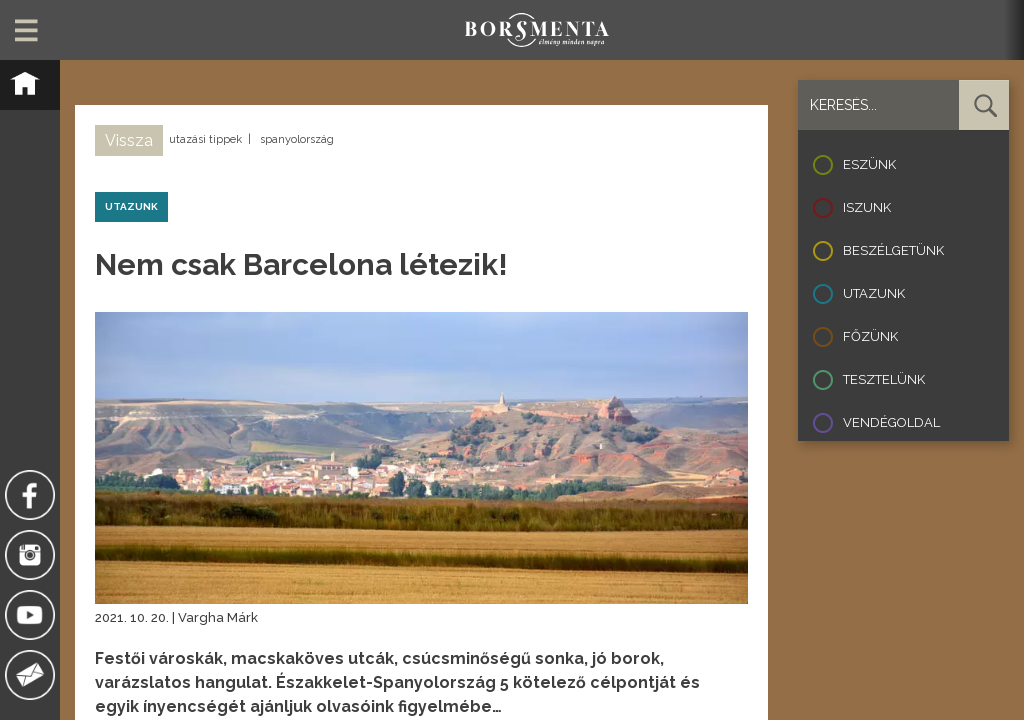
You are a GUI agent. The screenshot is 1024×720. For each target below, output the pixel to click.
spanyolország (297, 139)
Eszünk (869, 164)
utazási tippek (205, 139)
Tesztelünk (884, 379)
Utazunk (874, 293)
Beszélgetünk (893, 250)
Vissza (129, 140)
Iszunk (867, 207)
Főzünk (870, 336)
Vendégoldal (891, 422)
